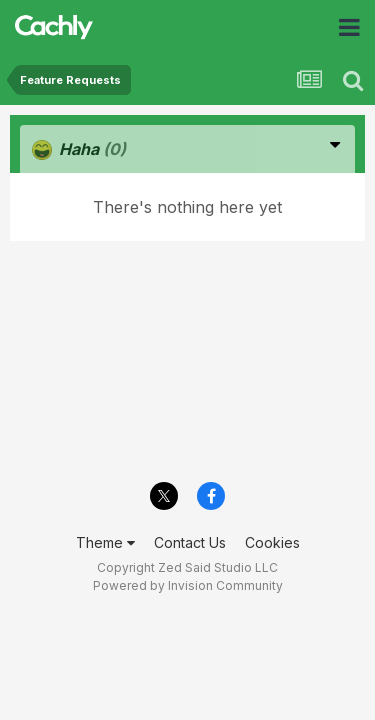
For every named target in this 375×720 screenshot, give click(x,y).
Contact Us (190, 542)
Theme (105, 542)
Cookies (272, 542)
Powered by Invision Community (188, 585)
